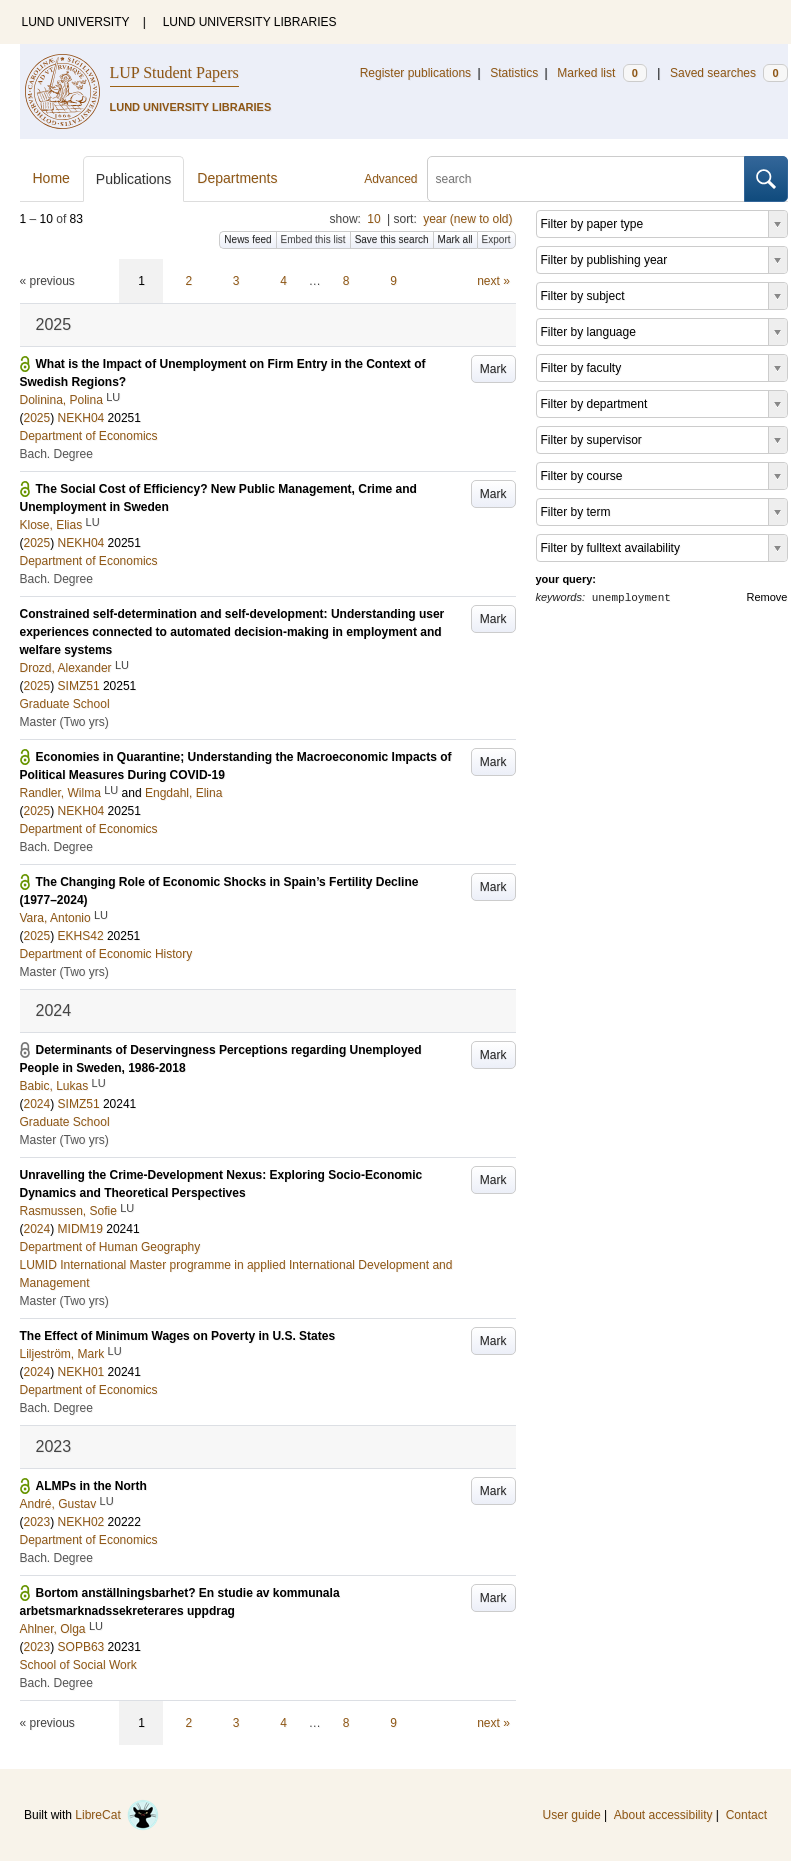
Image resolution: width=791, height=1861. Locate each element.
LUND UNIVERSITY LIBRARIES (250, 22)
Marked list (601, 73)
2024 (37, 1104)
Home (51, 178)
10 (373, 219)
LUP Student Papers (174, 72)
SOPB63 (81, 1647)
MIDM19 (80, 1229)
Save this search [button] (392, 239)
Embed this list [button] (313, 239)
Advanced (390, 179)
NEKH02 (81, 1522)
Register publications (415, 73)
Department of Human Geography (110, 1247)
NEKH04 (81, 418)
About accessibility (663, 1815)
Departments (237, 178)
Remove (767, 597)
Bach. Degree (56, 454)
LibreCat (117, 1815)
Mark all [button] (455, 239)
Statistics (514, 73)
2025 (37, 418)
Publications (134, 179)
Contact (746, 1815)
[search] (586, 179)
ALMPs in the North (91, 1486)
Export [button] (496, 239)
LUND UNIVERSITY (76, 22)
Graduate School (65, 704)
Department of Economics (89, 436)
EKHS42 (81, 936)
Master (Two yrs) (64, 722)
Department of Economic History (106, 954)
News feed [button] (247, 239)
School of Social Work (78, 1665)
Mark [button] (493, 369)
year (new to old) (467, 219)
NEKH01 (81, 1372)
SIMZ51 (79, 686)
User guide (572, 1815)
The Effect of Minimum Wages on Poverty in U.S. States (178, 1336)
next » (493, 281)
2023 (37, 1522)
